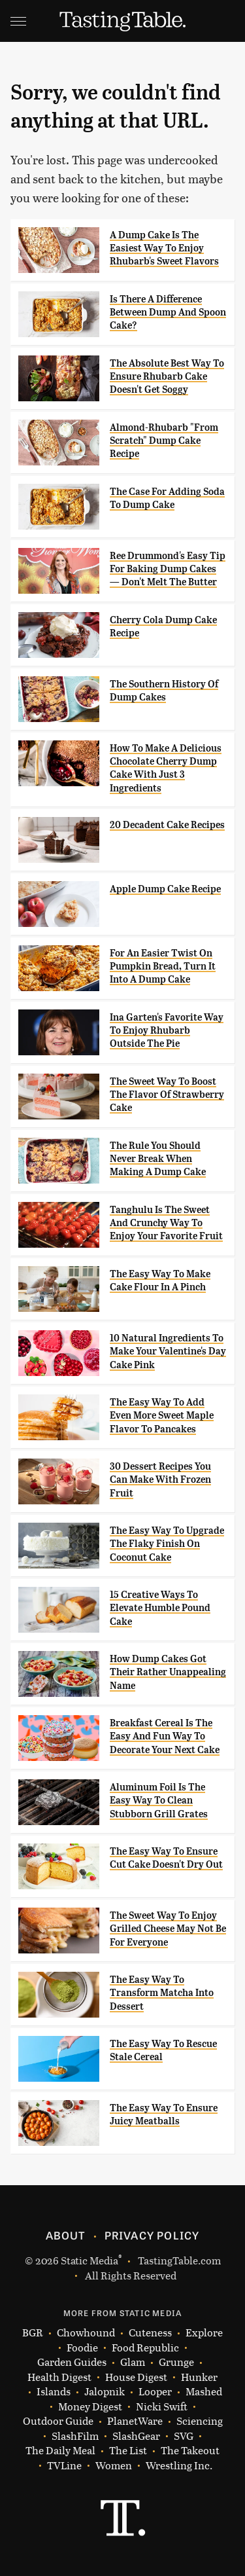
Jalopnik (104, 2391)
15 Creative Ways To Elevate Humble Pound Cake (160, 1608)
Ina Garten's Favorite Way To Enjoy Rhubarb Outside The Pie (166, 1030)
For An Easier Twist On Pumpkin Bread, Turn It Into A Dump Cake (163, 966)
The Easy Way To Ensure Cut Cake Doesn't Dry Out (166, 1857)
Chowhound (86, 2332)
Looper (155, 2391)
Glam (132, 2362)
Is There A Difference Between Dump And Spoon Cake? (168, 312)
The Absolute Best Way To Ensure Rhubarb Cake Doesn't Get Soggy (167, 376)
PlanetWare (135, 2421)
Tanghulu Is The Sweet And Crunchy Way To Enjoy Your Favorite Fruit (166, 1223)
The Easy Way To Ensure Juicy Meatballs (164, 2114)
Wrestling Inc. (179, 2465)
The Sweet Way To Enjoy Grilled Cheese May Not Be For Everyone (168, 1929)
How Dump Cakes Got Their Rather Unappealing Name (168, 1672)
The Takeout (190, 2450)
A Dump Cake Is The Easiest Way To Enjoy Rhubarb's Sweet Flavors (164, 248)
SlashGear (136, 2436)
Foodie (82, 2347)
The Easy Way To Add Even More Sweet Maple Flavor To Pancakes (162, 1415)
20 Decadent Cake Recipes (167, 825)
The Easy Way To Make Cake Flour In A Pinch (160, 1280)
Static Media (89, 2260)
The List (128, 2450)
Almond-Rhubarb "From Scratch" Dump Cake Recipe (164, 441)
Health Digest (59, 2377)
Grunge (176, 2362)
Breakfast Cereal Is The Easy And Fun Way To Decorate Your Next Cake (165, 1736)
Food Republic (145, 2347)
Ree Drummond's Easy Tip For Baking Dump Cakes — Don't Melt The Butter (167, 569)
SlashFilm (75, 2436)
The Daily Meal (60, 2450)
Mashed (204, 2391)
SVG (183, 2436)
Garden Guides (71, 2362)
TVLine (64, 2465)
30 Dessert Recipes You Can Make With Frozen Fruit (160, 1479)
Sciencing (199, 2421)
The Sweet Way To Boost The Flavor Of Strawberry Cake (167, 1095)
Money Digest (90, 2406)
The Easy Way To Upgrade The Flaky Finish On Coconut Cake (167, 1544)
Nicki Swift (162, 2406)
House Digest (136, 2377)
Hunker (199, 2377)
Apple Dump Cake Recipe (165, 889)
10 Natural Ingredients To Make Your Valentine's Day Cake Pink (168, 1351)
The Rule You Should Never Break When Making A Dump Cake (158, 1159)
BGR (32, 2332)
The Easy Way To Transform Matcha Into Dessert (162, 1993)
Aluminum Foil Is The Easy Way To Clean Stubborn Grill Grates (159, 1800)
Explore (204, 2332)
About (66, 2235)
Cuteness (150, 2332)
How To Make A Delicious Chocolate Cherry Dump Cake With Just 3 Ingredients (165, 768)
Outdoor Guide (58, 2421)
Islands (54, 2391)
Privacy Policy (152, 2235)
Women (113, 2465)
